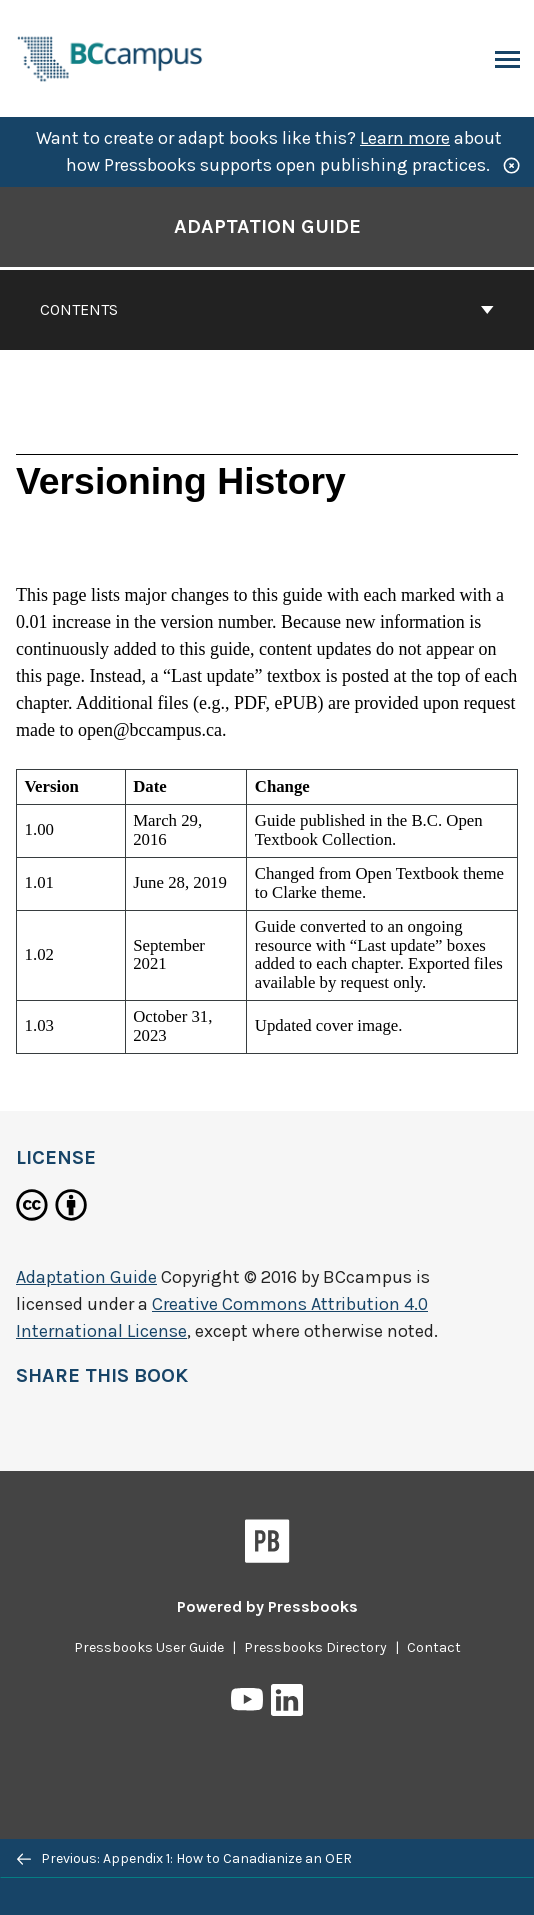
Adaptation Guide (86, 1277)
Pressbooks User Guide (149, 1647)
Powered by (267, 1606)
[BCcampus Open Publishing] (110, 56)
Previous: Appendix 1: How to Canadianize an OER (184, 1858)
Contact (434, 1647)
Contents (267, 309)
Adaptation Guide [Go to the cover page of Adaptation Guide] (267, 226)
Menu (505, 61)
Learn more (405, 138)
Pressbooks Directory (315, 1647)
